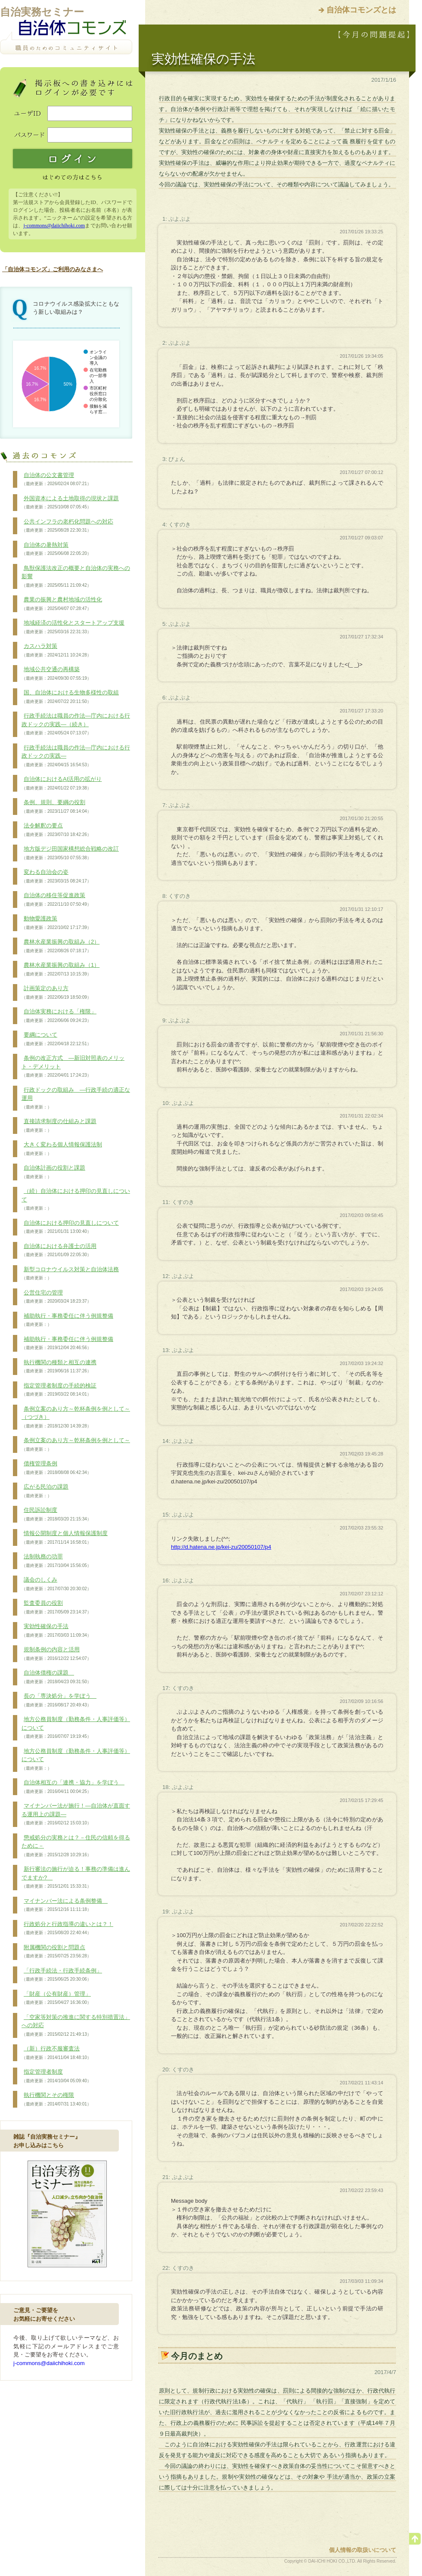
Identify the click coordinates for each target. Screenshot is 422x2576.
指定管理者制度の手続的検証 (59, 1390)
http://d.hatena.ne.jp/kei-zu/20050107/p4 (221, 1547)
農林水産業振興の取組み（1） (60, 969)
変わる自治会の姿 (56, 876)
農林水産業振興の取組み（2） (60, 946)
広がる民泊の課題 (45, 1491)
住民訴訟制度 (56, 1514)
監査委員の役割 (56, 1607)
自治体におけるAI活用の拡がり (62, 783)
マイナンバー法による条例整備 (65, 1905)
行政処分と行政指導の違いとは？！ (67, 1928)
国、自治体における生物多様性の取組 (70, 697)
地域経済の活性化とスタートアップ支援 (73, 627)
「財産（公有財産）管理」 (56, 1998)
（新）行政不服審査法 (56, 2053)
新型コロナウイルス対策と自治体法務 (70, 1274)
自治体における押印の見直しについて (70, 1227)
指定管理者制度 (56, 2076)
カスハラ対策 (56, 650)
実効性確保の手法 (56, 1630)
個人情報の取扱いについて (362, 2550)
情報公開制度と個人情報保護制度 (65, 1537)
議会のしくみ (56, 1584)
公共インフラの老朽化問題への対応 (67, 526)
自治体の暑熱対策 (56, 549)
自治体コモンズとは (361, 10)
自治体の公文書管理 (56, 479)
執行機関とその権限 (56, 2099)
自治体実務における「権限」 (59, 1016)
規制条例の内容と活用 (56, 1654)
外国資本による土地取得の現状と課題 (70, 503)
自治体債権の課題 (56, 1677)
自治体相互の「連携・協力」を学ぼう (73, 1787)
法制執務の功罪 (56, 1561)
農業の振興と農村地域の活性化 (62, 604)
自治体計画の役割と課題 (53, 1172)
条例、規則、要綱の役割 (56, 806)
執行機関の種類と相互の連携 (59, 1367)
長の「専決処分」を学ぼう (59, 1700)
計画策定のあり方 (56, 992)
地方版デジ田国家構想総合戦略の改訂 (70, 853)
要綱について (56, 1039)
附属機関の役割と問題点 (56, 1952)
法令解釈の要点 (56, 830)
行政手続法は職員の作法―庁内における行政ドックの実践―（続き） (76, 724)
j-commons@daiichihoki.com (54, 226)
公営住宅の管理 (56, 1297)
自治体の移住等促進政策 (56, 899)
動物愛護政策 (56, 923)
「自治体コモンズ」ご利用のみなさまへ (52, 269)
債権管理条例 (56, 1468)
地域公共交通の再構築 (56, 673)
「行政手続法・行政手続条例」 (62, 1975)
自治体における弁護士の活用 (59, 1250)
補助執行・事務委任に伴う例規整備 (67, 1320)
